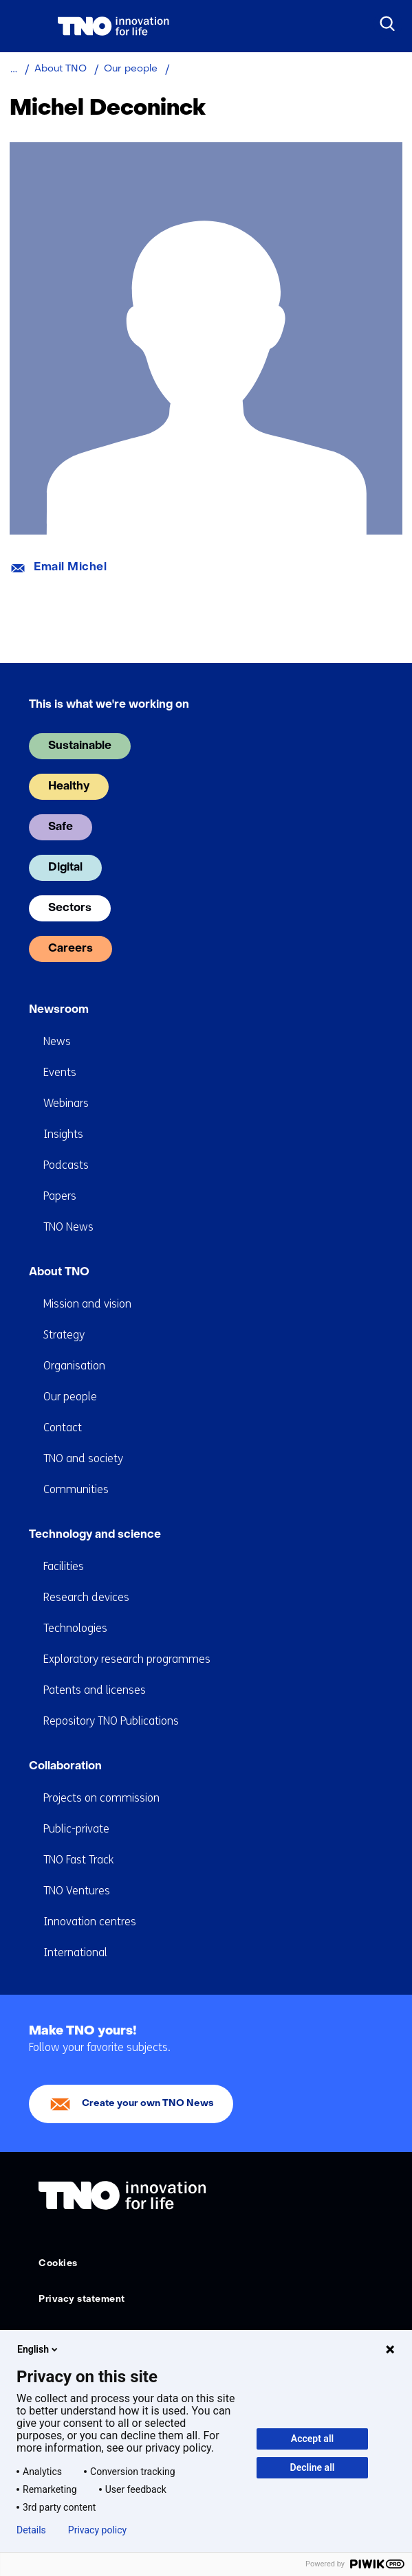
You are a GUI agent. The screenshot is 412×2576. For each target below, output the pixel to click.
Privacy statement (82, 2299)
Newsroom (59, 1010)
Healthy (68, 786)
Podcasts (66, 1165)
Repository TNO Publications (111, 1720)
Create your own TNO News (148, 2103)
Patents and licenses (94, 1689)
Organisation (74, 1365)
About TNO (59, 1272)
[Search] (387, 24)
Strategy (64, 1334)
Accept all (312, 2438)
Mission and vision (87, 1303)
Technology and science (95, 1535)
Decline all (312, 2467)
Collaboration (65, 1766)
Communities (76, 1489)
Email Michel (70, 567)
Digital (65, 867)
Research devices (86, 1597)
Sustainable (79, 746)
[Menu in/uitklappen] (24, 26)
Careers (70, 948)
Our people (70, 1396)
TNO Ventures (76, 1890)
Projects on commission (101, 1797)
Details (31, 2529)
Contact (62, 1427)
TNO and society (83, 1458)
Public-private (76, 1828)
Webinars (66, 1103)
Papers (59, 1195)
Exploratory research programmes (126, 1659)
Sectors (69, 908)
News (57, 1041)
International (75, 1952)
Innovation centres (89, 1921)
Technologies (75, 1628)
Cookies (58, 2263)
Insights (63, 1134)
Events (59, 1072)
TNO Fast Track (78, 1859)
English (38, 2349)
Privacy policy (97, 2529)
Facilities (63, 1566)
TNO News (68, 1226)
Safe (60, 827)
